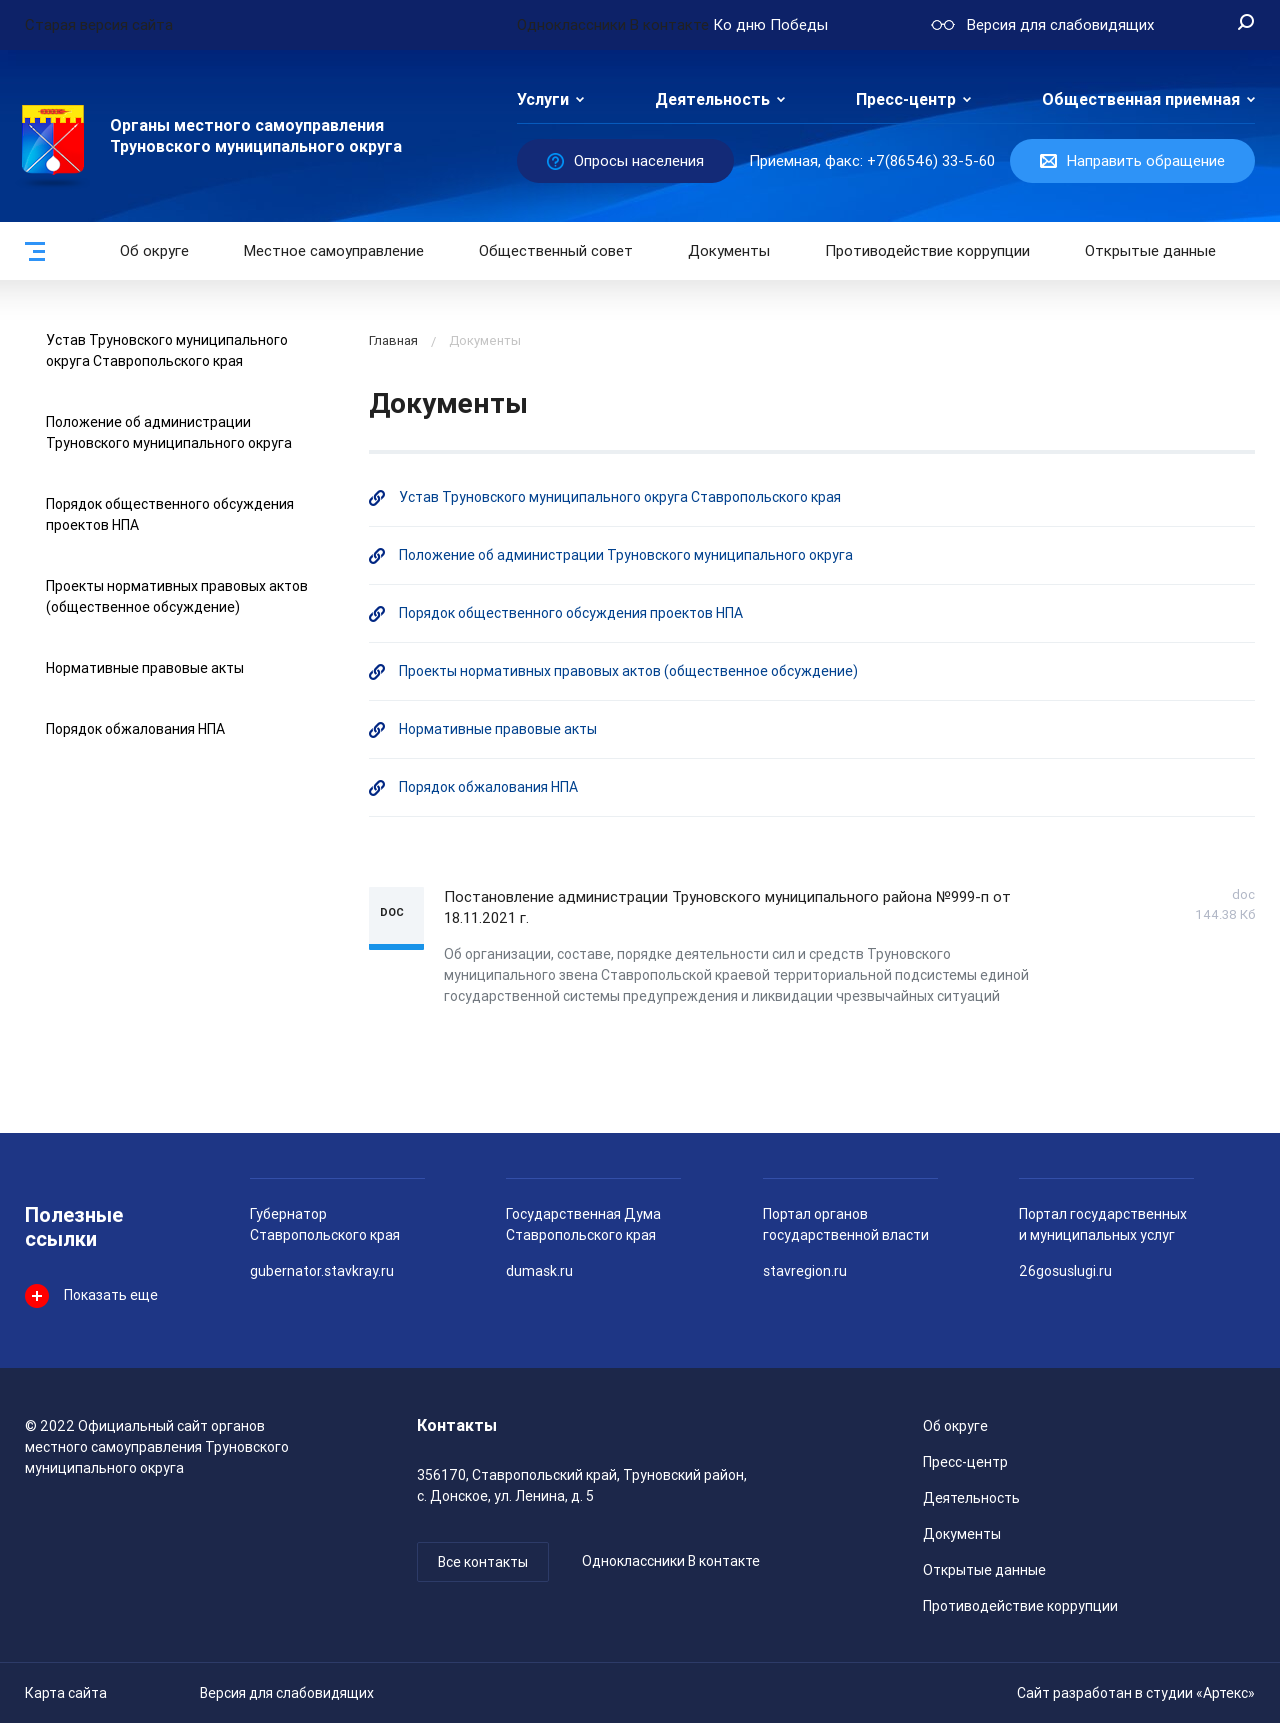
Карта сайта (66, 1693)
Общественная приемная (1141, 99)
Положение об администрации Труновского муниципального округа (626, 555)
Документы (729, 251)
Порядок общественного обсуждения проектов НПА (571, 613)
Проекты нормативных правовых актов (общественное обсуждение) (628, 671)
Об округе (154, 251)
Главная (393, 340)
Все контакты (483, 1562)
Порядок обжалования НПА (135, 729)
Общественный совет (556, 251)
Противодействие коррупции (927, 251)
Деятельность (712, 99)
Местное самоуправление (334, 251)
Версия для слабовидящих (287, 1693)
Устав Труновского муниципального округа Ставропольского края (620, 497)
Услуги (543, 99)
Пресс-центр (906, 99)
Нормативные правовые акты (145, 668)
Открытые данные (984, 1570)
